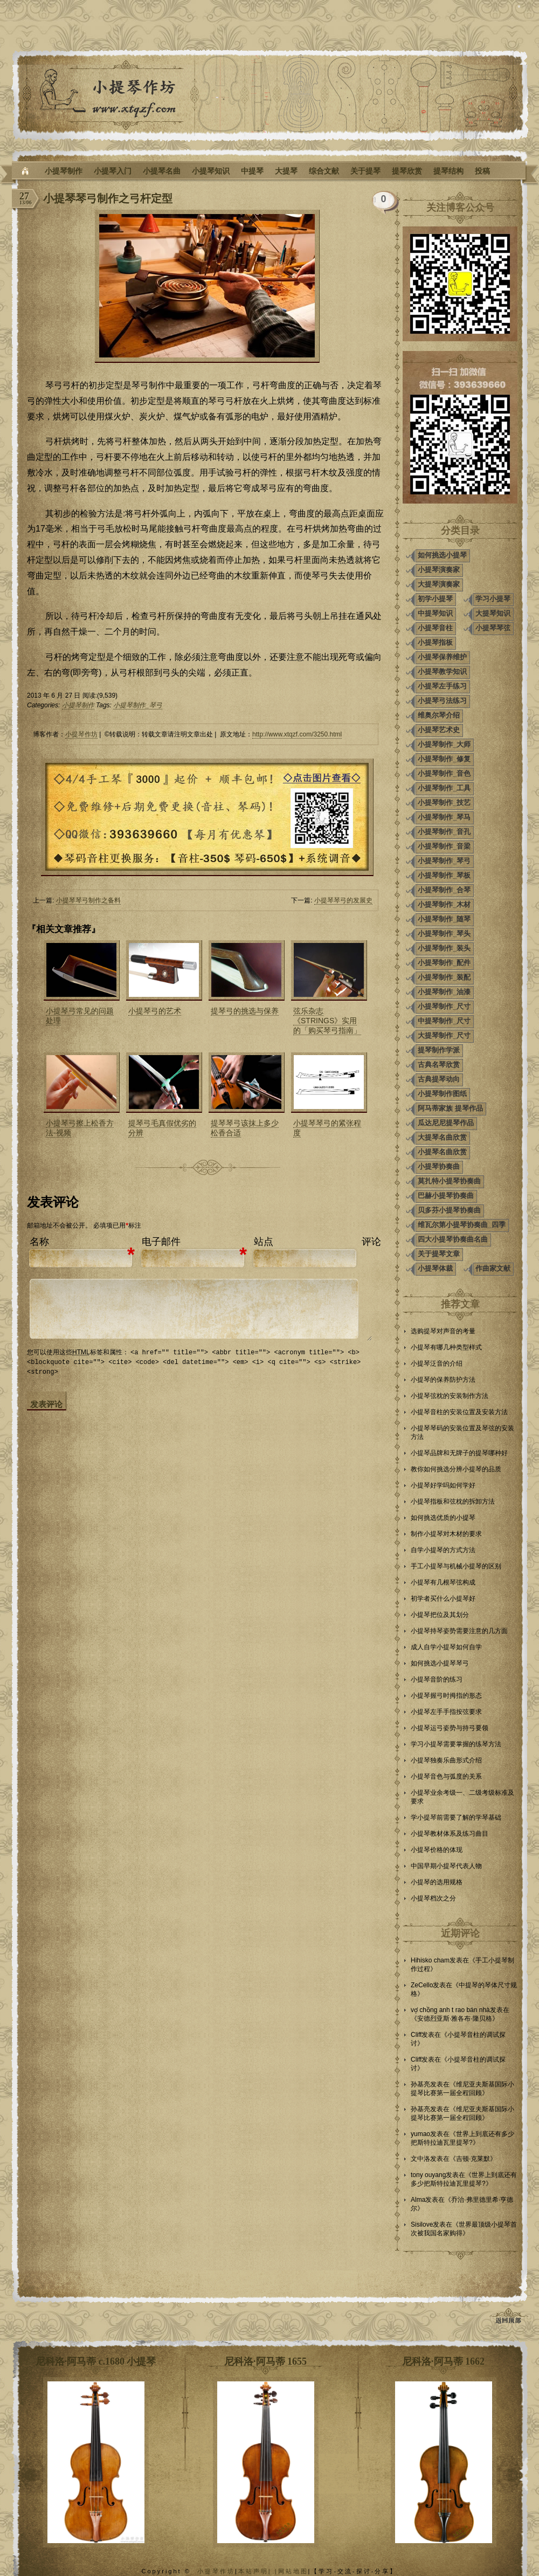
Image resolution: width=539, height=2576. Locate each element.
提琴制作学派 (439, 1050)
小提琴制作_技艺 (444, 802)
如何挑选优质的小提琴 (443, 1517)
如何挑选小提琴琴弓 (440, 1663)
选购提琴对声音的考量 (443, 1331)
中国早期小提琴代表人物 (446, 1866)
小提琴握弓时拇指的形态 (446, 1695)
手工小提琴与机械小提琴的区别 (456, 1566)
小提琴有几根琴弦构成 (443, 1582)
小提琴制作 (63, 171)
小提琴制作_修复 (444, 759)
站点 (263, 1241)
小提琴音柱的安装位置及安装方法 (459, 1412)
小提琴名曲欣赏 (442, 1152)
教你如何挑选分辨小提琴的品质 (456, 1469)
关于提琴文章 (439, 1254)
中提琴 (252, 171)
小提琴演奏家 (439, 570)
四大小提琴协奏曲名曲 (453, 1239)
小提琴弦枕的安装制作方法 (449, 1396)
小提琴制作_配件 (444, 963)
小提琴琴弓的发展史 (343, 900)
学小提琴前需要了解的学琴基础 (456, 1817)
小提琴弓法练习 (442, 701)
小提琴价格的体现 (436, 1850)
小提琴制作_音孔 (444, 832)
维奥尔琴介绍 (439, 715)
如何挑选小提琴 (442, 555)
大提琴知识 (492, 613)
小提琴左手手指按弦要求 (446, 1712)
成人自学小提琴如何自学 (446, 1647)
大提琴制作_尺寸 (444, 1035)
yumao (420, 2134)
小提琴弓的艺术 (154, 1011)
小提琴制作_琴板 (444, 875)
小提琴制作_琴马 (444, 817)
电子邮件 (161, 1241)
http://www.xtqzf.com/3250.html (297, 734)
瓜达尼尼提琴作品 (446, 1123)
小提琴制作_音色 (444, 773)
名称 (39, 1241)
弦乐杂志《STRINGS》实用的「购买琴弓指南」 (327, 1021)
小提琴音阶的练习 (436, 1679)
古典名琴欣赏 (439, 1064)
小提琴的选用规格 (436, 1882)
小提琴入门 (113, 171)
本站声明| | (258, 2571)
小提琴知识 (211, 171)
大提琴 (286, 171)
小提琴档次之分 (433, 1898)
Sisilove (422, 2224)
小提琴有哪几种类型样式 (446, 1347)
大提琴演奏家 (439, 584)
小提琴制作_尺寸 (444, 1006)
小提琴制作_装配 (444, 977)
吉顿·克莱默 (473, 2158)
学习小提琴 (492, 599)
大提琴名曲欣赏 (442, 1137)
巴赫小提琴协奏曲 (446, 1195)
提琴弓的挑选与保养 (245, 1011)
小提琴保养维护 (442, 657)
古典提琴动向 (439, 1079)
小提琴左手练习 (442, 686)
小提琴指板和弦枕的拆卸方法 (453, 1501)
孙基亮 (420, 2084)
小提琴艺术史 (439, 730)
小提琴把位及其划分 (440, 1614)
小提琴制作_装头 (444, 948)
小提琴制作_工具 (444, 788)
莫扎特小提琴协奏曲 (449, 1181)
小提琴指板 (435, 642)
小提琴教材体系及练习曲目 (449, 1833)
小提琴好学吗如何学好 (443, 1485)
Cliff (416, 2034)
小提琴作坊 (81, 734)
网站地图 (293, 2571)
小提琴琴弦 (492, 628)
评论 (371, 1241)
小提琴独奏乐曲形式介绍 (446, 1760)
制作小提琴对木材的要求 (446, 1534)
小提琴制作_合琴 (444, 890)
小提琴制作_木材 (444, 904)
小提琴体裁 (435, 1268)
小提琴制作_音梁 (444, 846)
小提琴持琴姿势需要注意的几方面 (459, 1631)
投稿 (482, 171)
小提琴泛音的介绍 (436, 1363)
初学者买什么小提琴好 (443, 1598)
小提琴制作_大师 (444, 744)
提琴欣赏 (407, 171)
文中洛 (420, 2158)
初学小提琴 (435, 599)
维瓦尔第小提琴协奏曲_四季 (462, 1225)
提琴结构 (448, 171)
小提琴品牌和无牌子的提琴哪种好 (459, 1453)
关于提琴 (365, 171)
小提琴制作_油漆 (444, 992)
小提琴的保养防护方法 (443, 1379)
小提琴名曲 (162, 171)
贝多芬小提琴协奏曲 (449, 1210)
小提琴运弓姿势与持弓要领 (449, 1728)
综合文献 (324, 171)
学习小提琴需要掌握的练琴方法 (456, 1744)
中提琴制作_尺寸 (444, 1021)
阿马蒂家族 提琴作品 (450, 1108)
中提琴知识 (435, 613)
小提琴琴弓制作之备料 (88, 900)
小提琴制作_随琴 (444, 919)
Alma (418, 2199)
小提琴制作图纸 (442, 1094)
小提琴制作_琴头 (444, 933)
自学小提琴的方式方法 (443, 1550)
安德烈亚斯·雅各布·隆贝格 (454, 2018)
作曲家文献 (492, 1268)
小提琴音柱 (435, 628)
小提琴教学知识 (442, 671)
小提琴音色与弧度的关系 (446, 1776)
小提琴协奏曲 (439, 1166)
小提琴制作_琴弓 (137, 705)
